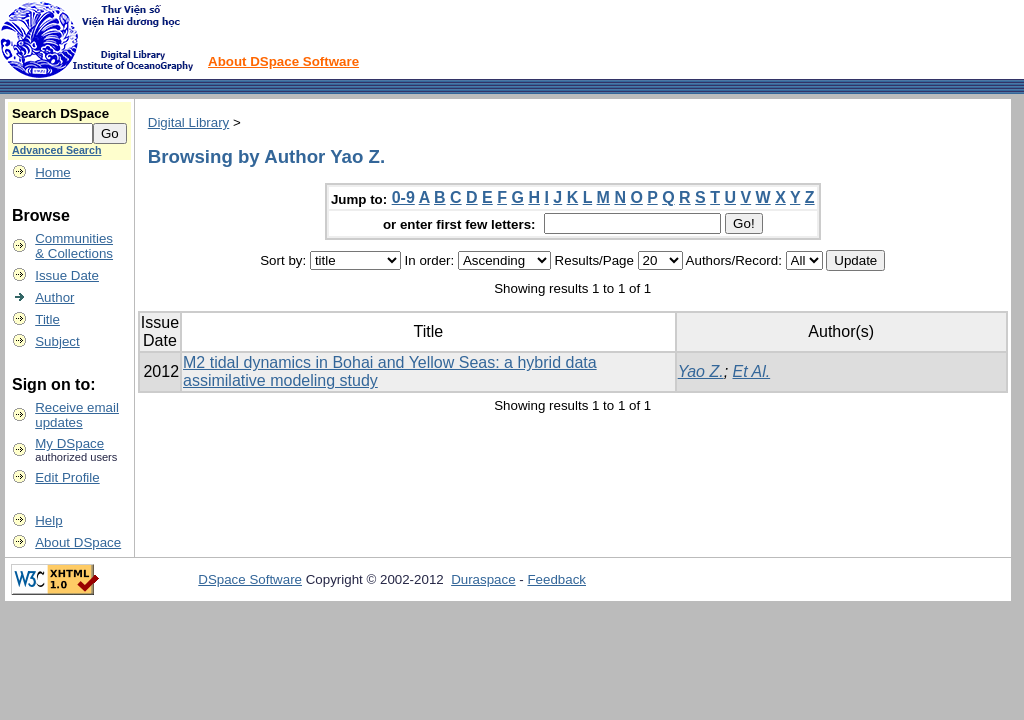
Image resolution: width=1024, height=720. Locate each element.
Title (47, 319)
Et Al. (752, 371)
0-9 (403, 197)
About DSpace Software (283, 61)
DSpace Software (250, 579)
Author (54, 297)
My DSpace (69, 443)
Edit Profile (67, 477)
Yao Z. (701, 371)
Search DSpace (60, 113)
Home (53, 172)
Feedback (556, 579)
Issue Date (67, 275)
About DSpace (78, 542)
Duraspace (483, 579)
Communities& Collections (74, 246)
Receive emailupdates (77, 415)
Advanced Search (56, 150)
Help (48, 520)
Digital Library (188, 122)
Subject (57, 341)
